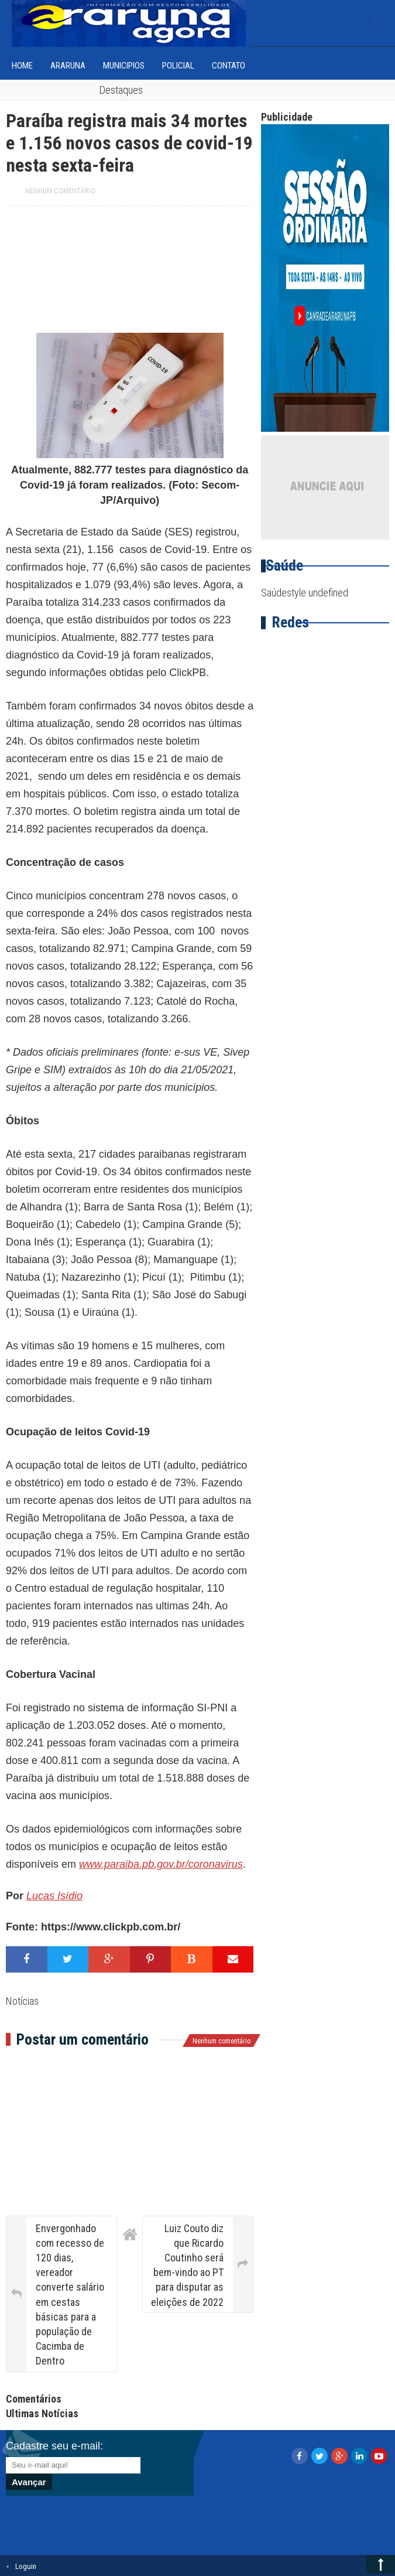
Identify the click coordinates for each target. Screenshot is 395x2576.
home (22, 65)
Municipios (124, 65)
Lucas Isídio (54, 1896)
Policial (178, 65)
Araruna (67, 65)
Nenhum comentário (60, 191)
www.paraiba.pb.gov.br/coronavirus (161, 1864)
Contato (228, 65)
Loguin (25, 2566)
